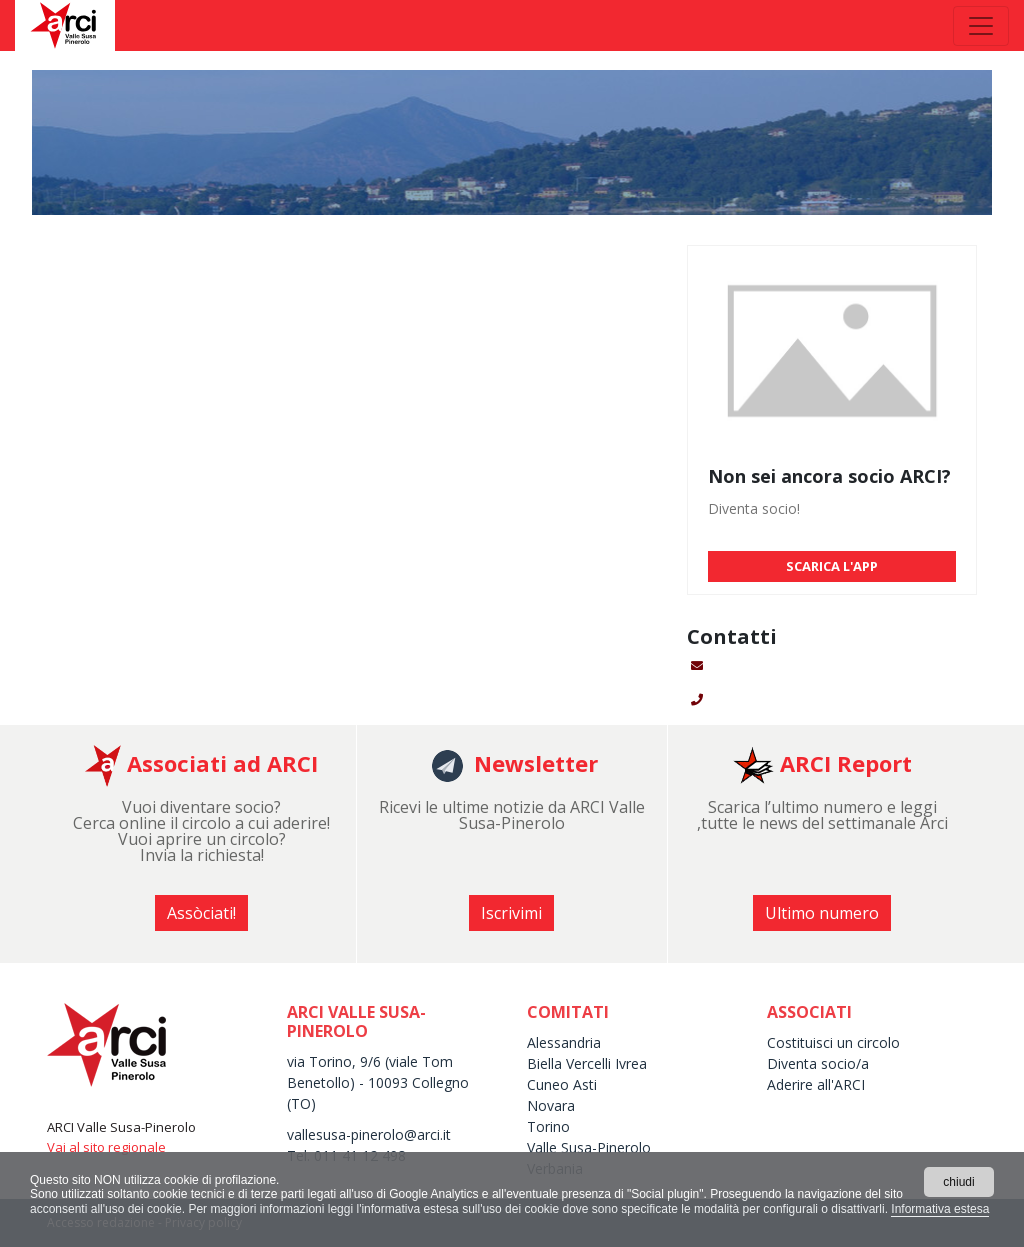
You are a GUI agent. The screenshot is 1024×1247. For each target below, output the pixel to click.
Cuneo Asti (562, 1084)
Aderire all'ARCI (816, 1084)
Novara (551, 1105)
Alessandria (564, 1042)
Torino (548, 1126)
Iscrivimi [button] (511, 913)
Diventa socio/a (818, 1063)
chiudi (958, 1182)
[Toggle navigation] (981, 26)
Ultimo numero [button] (822, 913)
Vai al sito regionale (106, 1147)
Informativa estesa (940, 1209)
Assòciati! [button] (201, 913)
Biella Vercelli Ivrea (587, 1063)
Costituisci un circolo (833, 1042)
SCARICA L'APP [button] (832, 566)
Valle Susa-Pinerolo (589, 1147)
